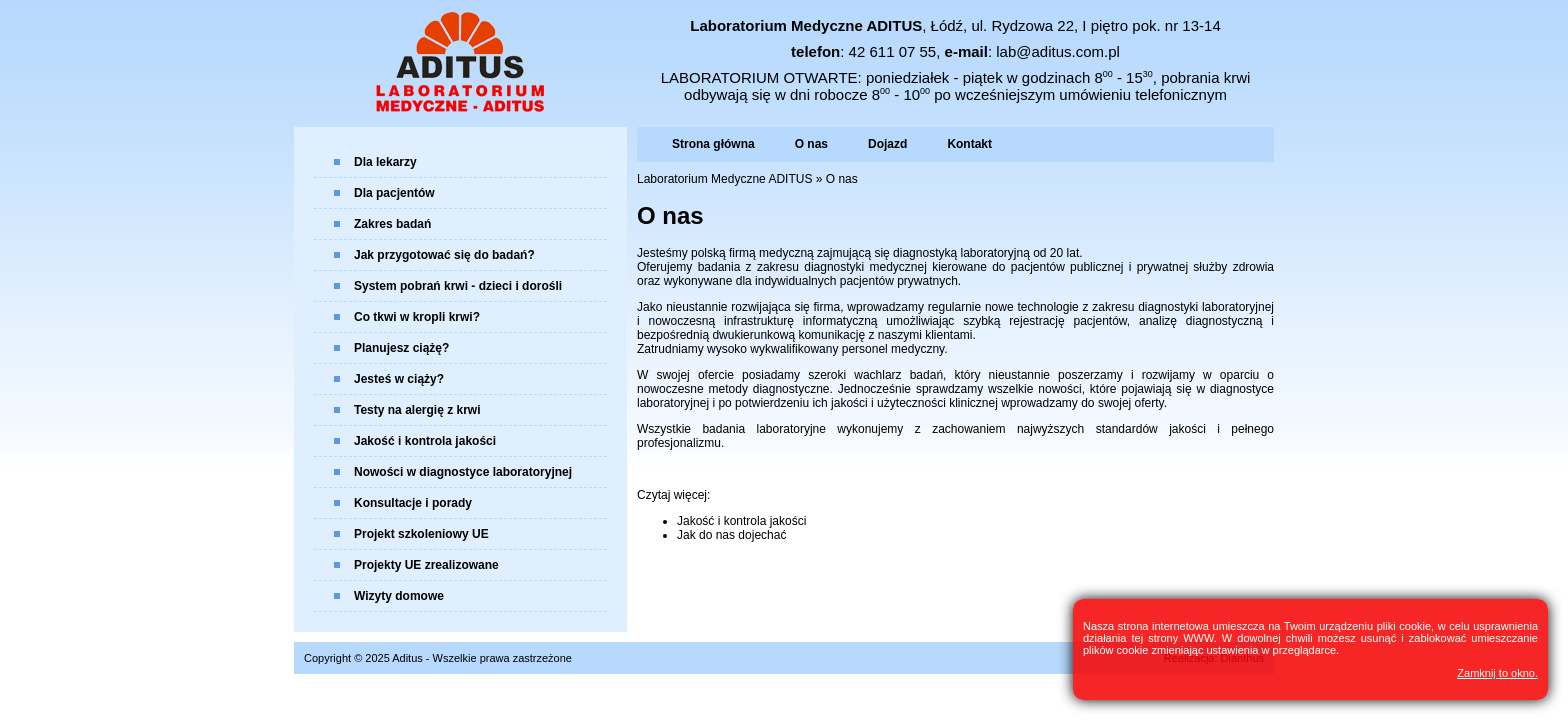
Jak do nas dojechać (731, 535)
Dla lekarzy (385, 162)
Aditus (407, 658)
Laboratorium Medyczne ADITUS (724, 179)
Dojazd (887, 144)
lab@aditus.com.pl (1058, 51)
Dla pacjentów (394, 193)
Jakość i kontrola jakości (425, 441)
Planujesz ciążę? (401, 348)
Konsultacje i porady (413, 503)
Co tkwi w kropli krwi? (417, 317)
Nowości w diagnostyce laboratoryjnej (463, 472)
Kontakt (969, 144)
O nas (811, 144)
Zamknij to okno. (1497, 673)
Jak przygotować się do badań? (444, 255)
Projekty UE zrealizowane (426, 565)
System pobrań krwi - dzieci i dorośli (458, 286)
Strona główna (713, 144)
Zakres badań (392, 224)
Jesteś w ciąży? (399, 379)
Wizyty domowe (399, 596)
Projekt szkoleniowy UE (421, 534)
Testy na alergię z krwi (417, 410)
